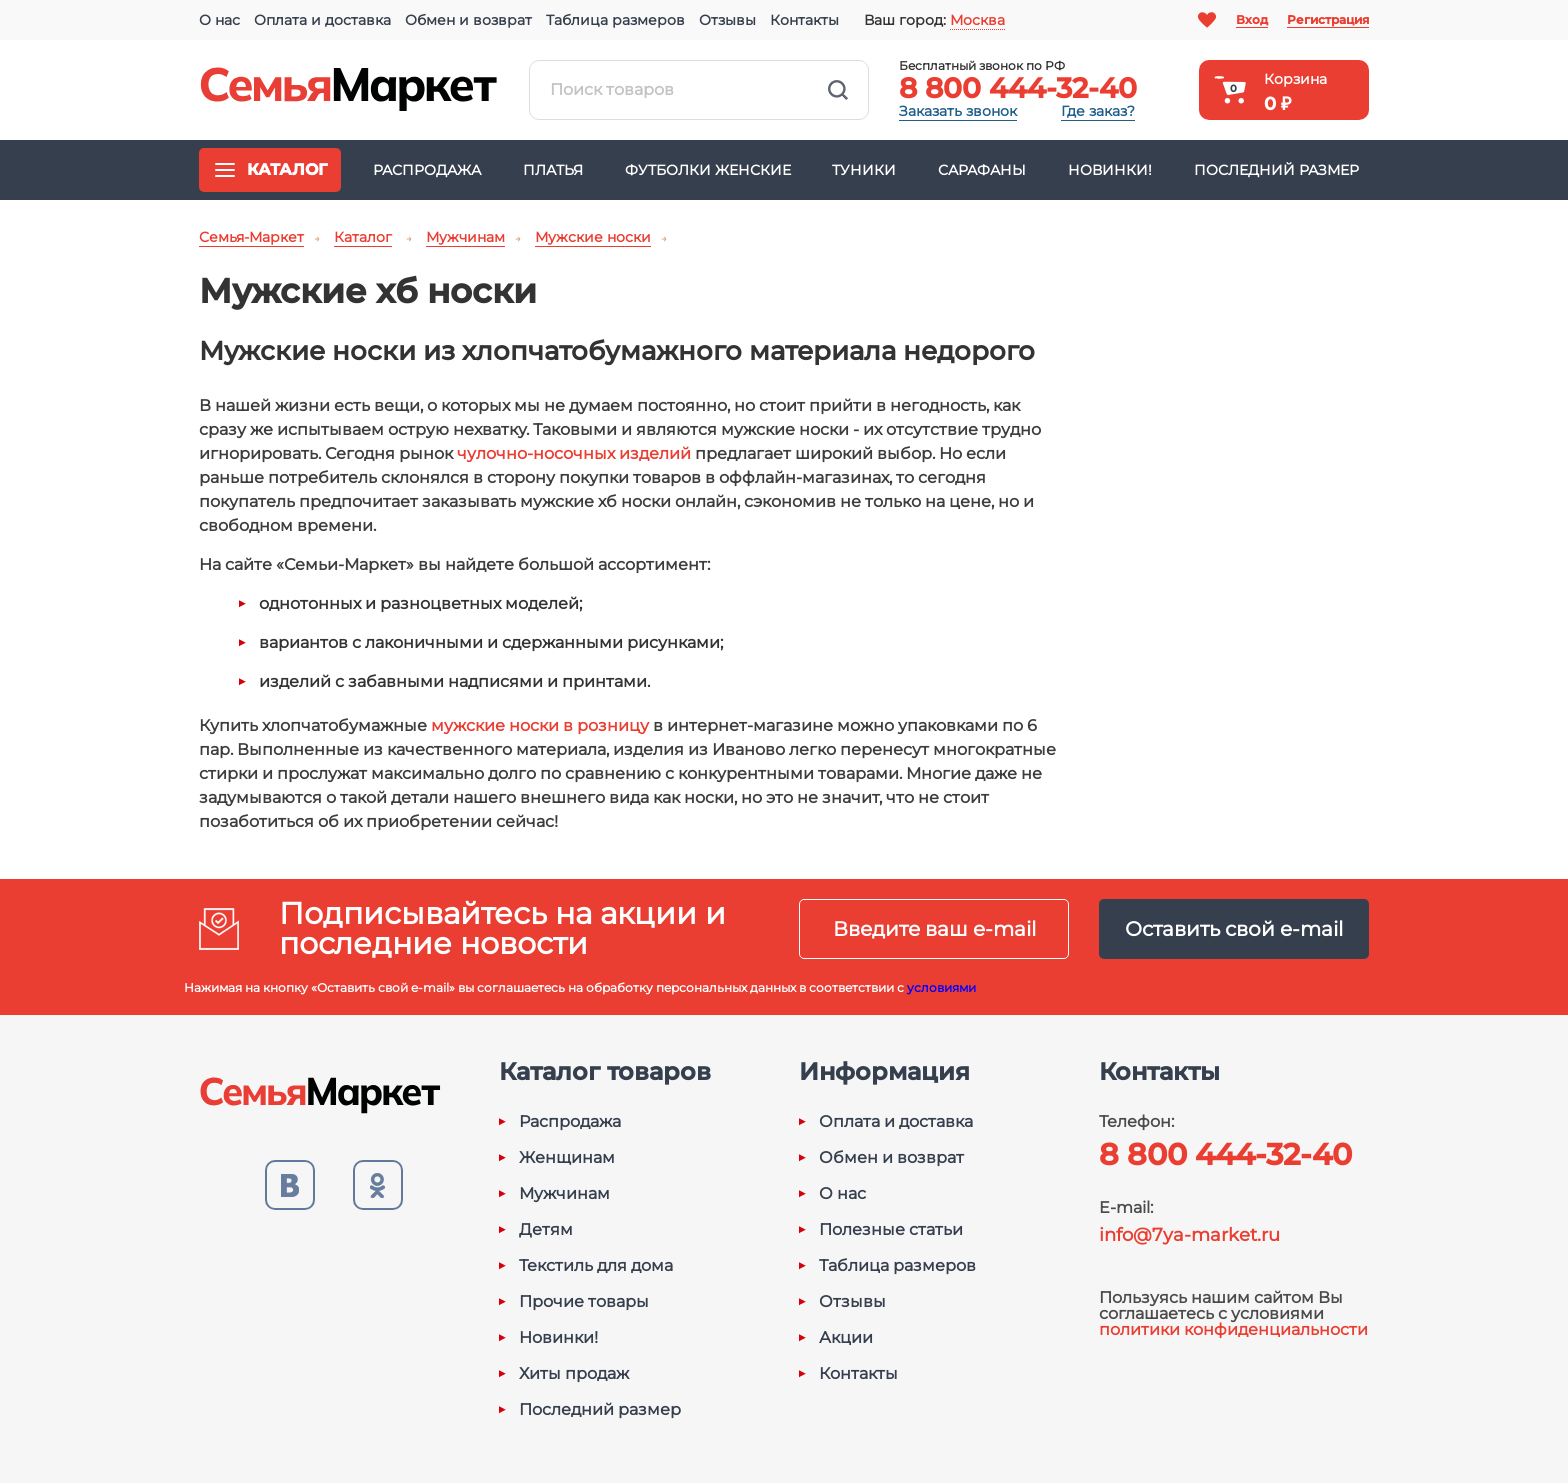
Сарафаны (982, 170)
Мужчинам (564, 1194)
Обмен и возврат (468, 20)
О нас (219, 20)
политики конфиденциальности (1233, 1329)
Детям (546, 1230)
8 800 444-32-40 (1018, 88)
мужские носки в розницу (540, 725)
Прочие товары (584, 1302)
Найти (838, 90)
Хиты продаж (574, 1374)
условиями (941, 987)
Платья (553, 170)
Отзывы (727, 20)
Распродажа (427, 170)
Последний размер (1276, 170)
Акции (846, 1338)
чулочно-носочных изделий (574, 453)
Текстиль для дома (596, 1266)
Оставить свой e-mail (1234, 929)
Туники (864, 170)
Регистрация (1328, 19)
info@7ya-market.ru (1189, 1235)
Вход (1252, 19)
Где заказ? (1098, 111)
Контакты (804, 20)
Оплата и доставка (322, 20)
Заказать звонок (958, 111)
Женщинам (567, 1158)
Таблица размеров (615, 20)
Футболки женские (708, 170)
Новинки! (1110, 170)
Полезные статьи (891, 1230)
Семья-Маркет (349, 90)
